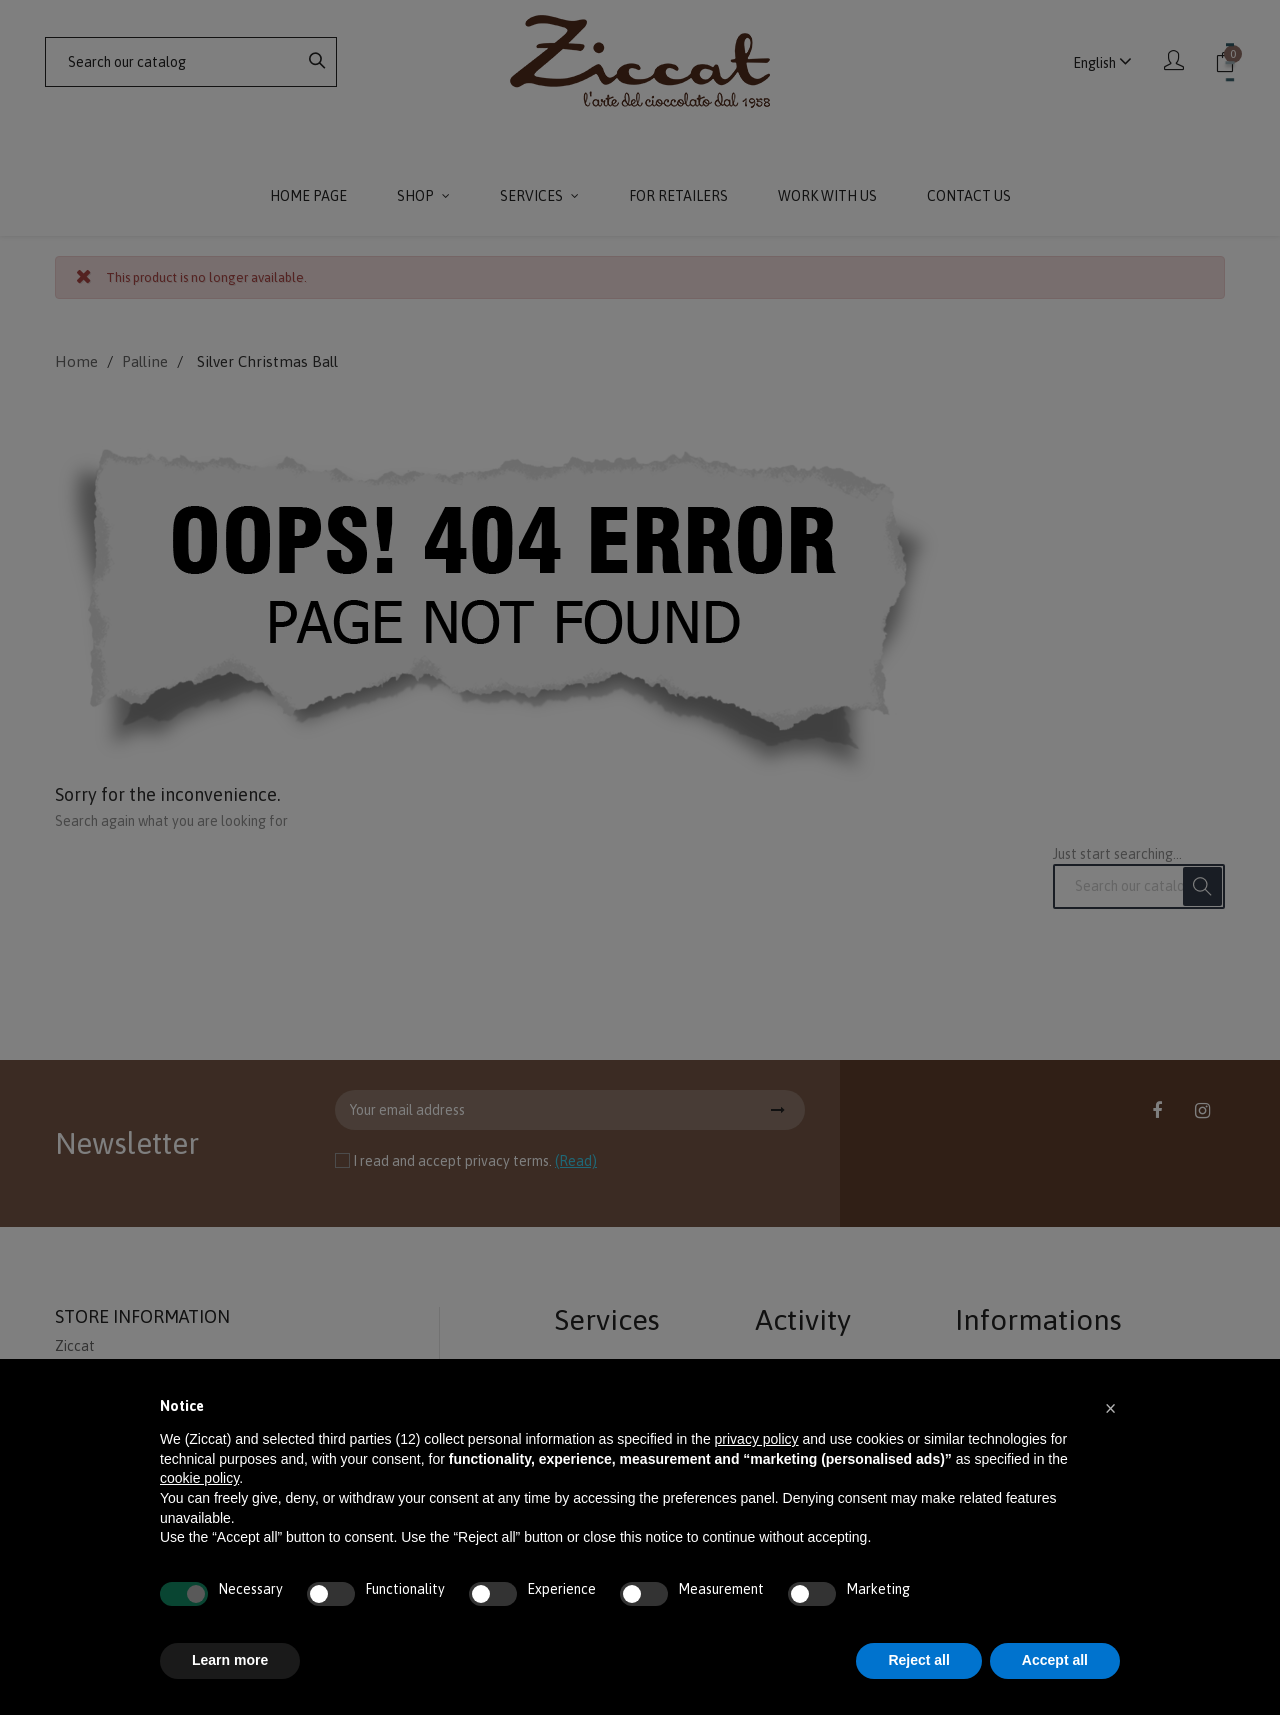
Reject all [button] (918, 1660)
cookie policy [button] (199, 1478)
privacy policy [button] (757, 1439)
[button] (1110, 1407)
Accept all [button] (1055, 1660)
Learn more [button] (230, 1660)
